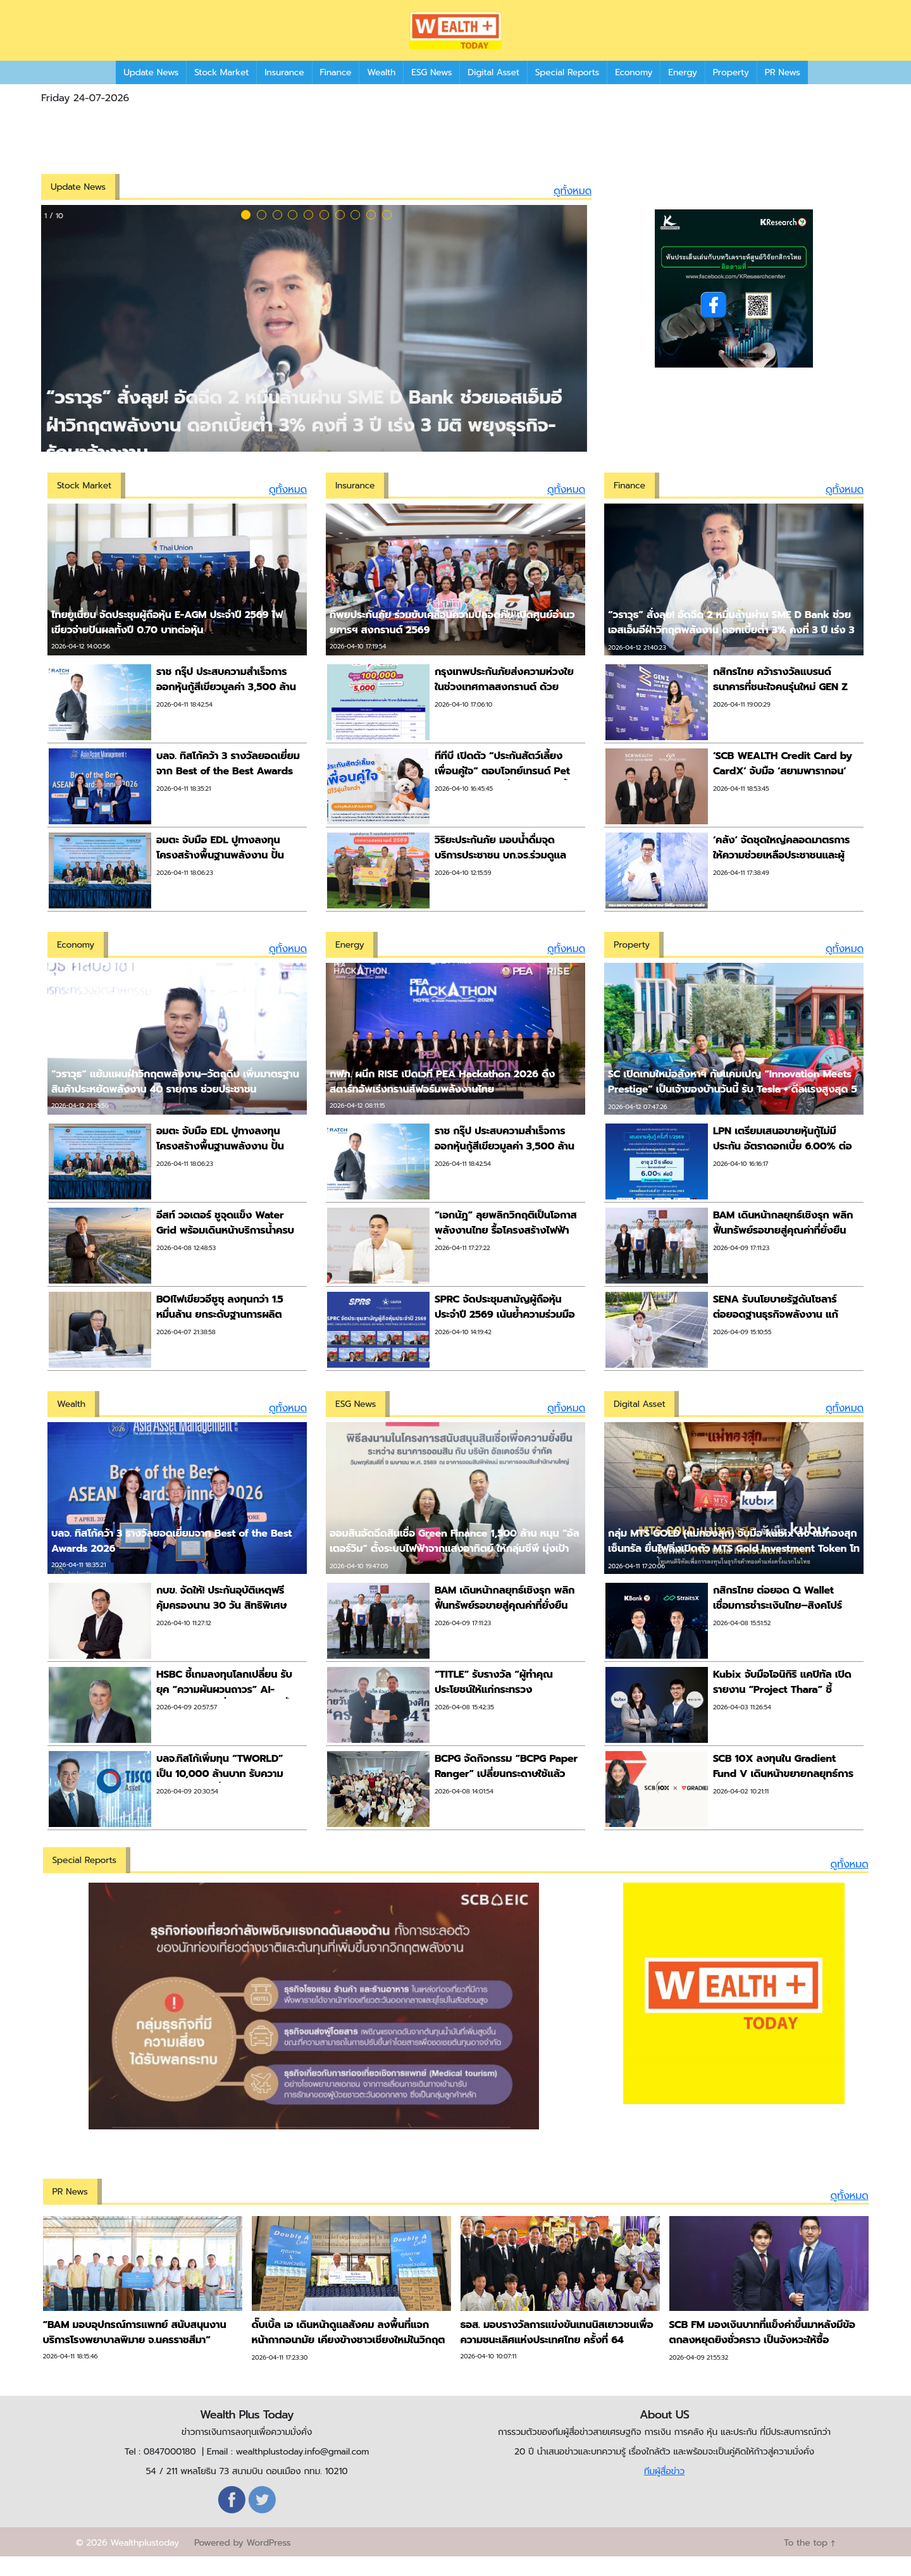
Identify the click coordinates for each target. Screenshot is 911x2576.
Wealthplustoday (144, 2561)
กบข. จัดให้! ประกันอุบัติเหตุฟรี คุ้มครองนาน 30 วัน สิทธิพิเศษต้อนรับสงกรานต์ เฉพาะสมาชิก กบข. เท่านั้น (221, 1632)
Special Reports (567, 91)
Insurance (284, 91)
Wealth (381, 91)
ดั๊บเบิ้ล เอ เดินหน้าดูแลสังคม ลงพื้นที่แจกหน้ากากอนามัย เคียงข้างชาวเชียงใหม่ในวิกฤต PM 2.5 (348, 2359)
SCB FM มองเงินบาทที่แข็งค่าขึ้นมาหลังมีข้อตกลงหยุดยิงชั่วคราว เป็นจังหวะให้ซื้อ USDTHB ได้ (762, 2359)
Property (731, 91)
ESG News (431, 91)
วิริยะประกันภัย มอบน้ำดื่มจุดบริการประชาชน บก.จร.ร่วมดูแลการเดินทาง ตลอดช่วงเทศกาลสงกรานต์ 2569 (500, 881)
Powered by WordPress (242, 2561)
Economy (633, 91)
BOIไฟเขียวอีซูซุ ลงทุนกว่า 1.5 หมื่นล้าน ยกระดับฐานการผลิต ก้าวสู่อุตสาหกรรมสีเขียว (219, 1333)
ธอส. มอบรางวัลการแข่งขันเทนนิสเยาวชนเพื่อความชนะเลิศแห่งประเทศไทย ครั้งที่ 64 (557, 2351)
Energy (682, 91)
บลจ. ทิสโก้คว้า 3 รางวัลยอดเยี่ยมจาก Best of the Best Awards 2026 (228, 790)
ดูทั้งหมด (573, 210)
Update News (150, 91)
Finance (336, 91)
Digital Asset (493, 91)
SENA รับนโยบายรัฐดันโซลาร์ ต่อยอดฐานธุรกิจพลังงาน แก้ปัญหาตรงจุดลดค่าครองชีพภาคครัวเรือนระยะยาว (781, 1341)
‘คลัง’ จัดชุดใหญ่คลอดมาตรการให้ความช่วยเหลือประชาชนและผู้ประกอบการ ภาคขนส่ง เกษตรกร (782, 874)
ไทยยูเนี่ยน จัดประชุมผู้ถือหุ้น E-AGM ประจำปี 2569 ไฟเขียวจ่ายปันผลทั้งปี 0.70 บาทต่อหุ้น (167, 641)
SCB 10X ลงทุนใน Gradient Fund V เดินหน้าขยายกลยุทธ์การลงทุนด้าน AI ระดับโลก (783, 1793)
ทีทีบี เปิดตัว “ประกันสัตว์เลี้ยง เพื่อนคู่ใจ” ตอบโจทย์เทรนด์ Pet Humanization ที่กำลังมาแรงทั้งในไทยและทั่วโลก (504, 797)
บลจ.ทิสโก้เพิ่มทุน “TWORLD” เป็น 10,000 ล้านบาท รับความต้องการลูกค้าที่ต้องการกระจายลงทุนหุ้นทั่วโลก (221, 1800)
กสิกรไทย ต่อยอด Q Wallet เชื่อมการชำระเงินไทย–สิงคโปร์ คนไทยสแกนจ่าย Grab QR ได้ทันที (777, 1632)
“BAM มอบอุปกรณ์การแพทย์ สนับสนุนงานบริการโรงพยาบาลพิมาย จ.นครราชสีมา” (134, 2351)
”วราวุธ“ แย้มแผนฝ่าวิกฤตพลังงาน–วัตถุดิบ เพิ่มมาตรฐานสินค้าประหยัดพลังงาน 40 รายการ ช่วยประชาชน (175, 1101)
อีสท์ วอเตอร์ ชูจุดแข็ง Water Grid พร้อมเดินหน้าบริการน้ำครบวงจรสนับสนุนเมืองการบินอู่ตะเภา (227, 1249)
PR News (782, 91)
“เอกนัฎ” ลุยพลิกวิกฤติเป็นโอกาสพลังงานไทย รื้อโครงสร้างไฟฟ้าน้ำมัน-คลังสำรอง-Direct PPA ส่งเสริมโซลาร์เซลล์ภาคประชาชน (506, 1257)
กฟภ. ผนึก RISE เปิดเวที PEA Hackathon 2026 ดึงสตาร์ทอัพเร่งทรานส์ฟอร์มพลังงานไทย (442, 1101)
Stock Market (221, 91)
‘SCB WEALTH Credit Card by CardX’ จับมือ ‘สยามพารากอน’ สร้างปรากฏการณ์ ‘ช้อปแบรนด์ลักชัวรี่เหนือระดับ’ (785, 797)
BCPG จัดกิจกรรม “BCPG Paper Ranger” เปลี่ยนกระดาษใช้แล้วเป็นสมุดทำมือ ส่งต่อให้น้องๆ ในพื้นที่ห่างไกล (506, 1800)
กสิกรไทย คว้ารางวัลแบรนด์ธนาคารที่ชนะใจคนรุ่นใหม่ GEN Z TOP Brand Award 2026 (780, 706)
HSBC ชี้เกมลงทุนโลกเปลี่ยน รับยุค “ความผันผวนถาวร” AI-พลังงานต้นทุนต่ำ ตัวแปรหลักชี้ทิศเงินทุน (224, 1716)
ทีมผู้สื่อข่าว (664, 2490)
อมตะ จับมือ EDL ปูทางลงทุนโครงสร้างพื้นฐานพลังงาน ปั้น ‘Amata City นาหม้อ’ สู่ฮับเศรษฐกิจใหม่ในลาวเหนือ (220, 881)
